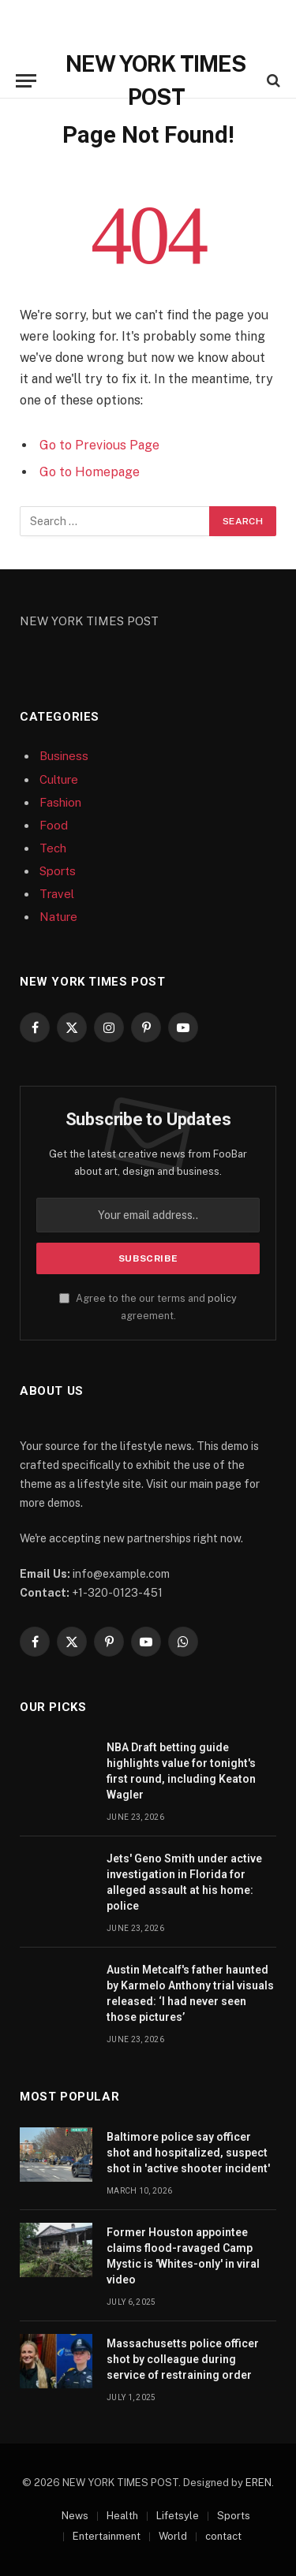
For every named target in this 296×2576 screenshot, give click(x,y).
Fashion (60, 802)
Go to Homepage (89, 471)
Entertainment (107, 2536)
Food (53, 825)
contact (223, 2536)
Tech (52, 848)
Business (63, 755)
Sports (57, 871)
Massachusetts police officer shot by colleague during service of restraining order (183, 2359)
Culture (58, 779)
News (75, 2516)
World (173, 2536)
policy (222, 1298)
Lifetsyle (177, 2516)
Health (122, 2516)
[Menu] (26, 81)
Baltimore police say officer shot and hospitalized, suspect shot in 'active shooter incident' (188, 2153)
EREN (258, 2482)
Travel (56, 893)
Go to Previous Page (99, 445)
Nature (58, 916)
